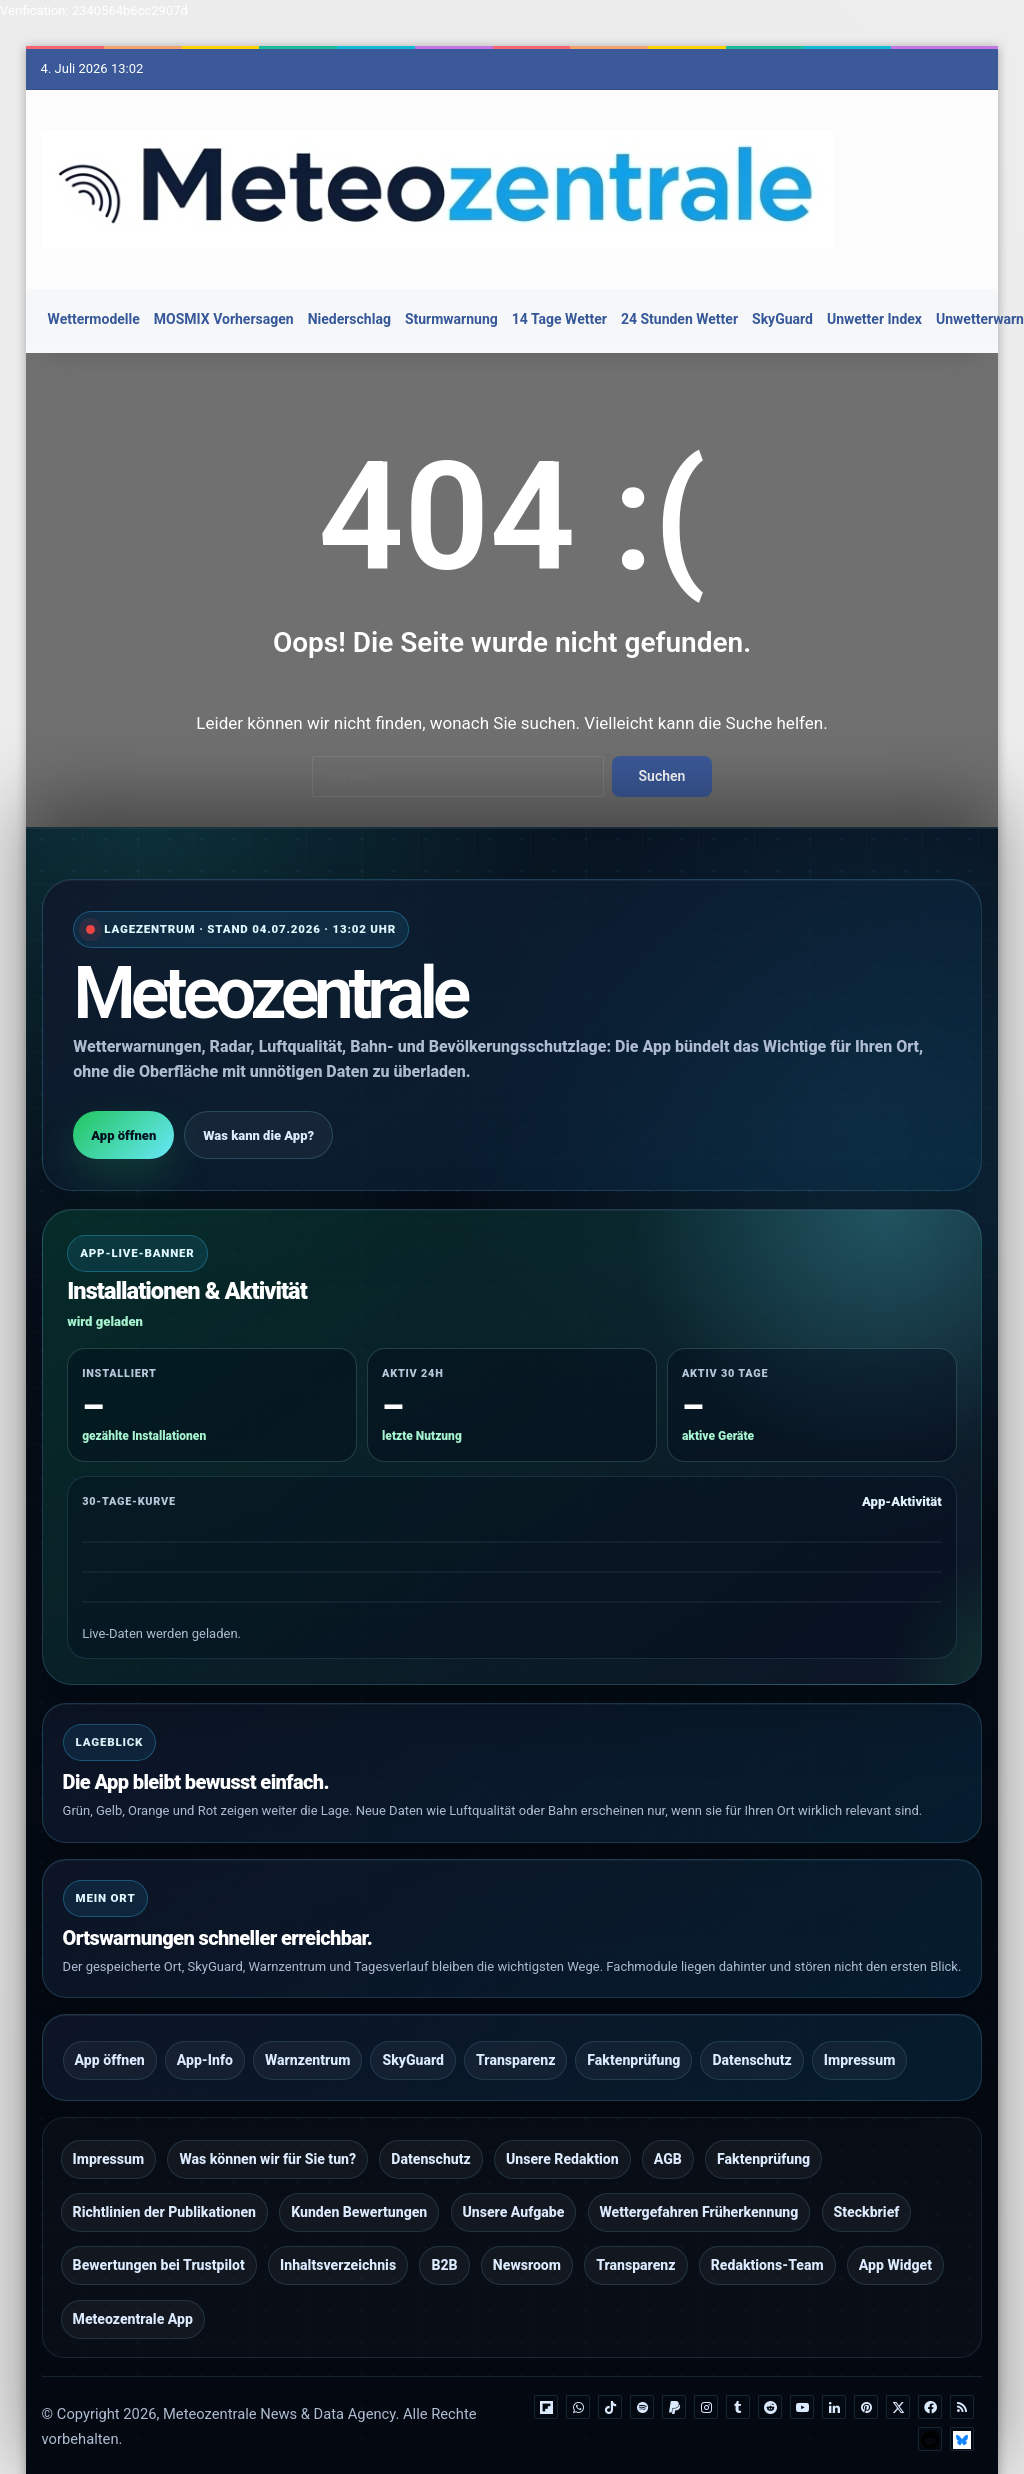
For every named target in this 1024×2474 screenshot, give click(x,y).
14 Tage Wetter (559, 319)
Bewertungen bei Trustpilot (159, 2234)
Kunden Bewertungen (359, 2187)
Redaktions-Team (767, 2234)
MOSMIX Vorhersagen (224, 319)
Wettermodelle (94, 319)
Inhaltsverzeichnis (338, 2234)
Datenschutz (751, 2047)
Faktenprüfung (633, 2047)
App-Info (205, 2047)
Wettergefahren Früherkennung (699, 2187)
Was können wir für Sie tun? (267, 2140)
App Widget (895, 2234)
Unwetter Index (874, 319)
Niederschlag (349, 319)
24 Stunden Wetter (679, 319)
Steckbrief (867, 2187)
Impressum (860, 2047)
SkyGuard (782, 319)
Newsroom (527, 2234)
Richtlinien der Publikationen (164, 2187)
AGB (668, 2140)
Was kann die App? (258, 1128)
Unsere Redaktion (562, 2140)
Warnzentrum (308, 2047)
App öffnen (123, 1128)
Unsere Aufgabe (514, 2187)
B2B (444, 2234)
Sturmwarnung (451, 319)
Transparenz (515, 2047)
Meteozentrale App (133, 2281)
